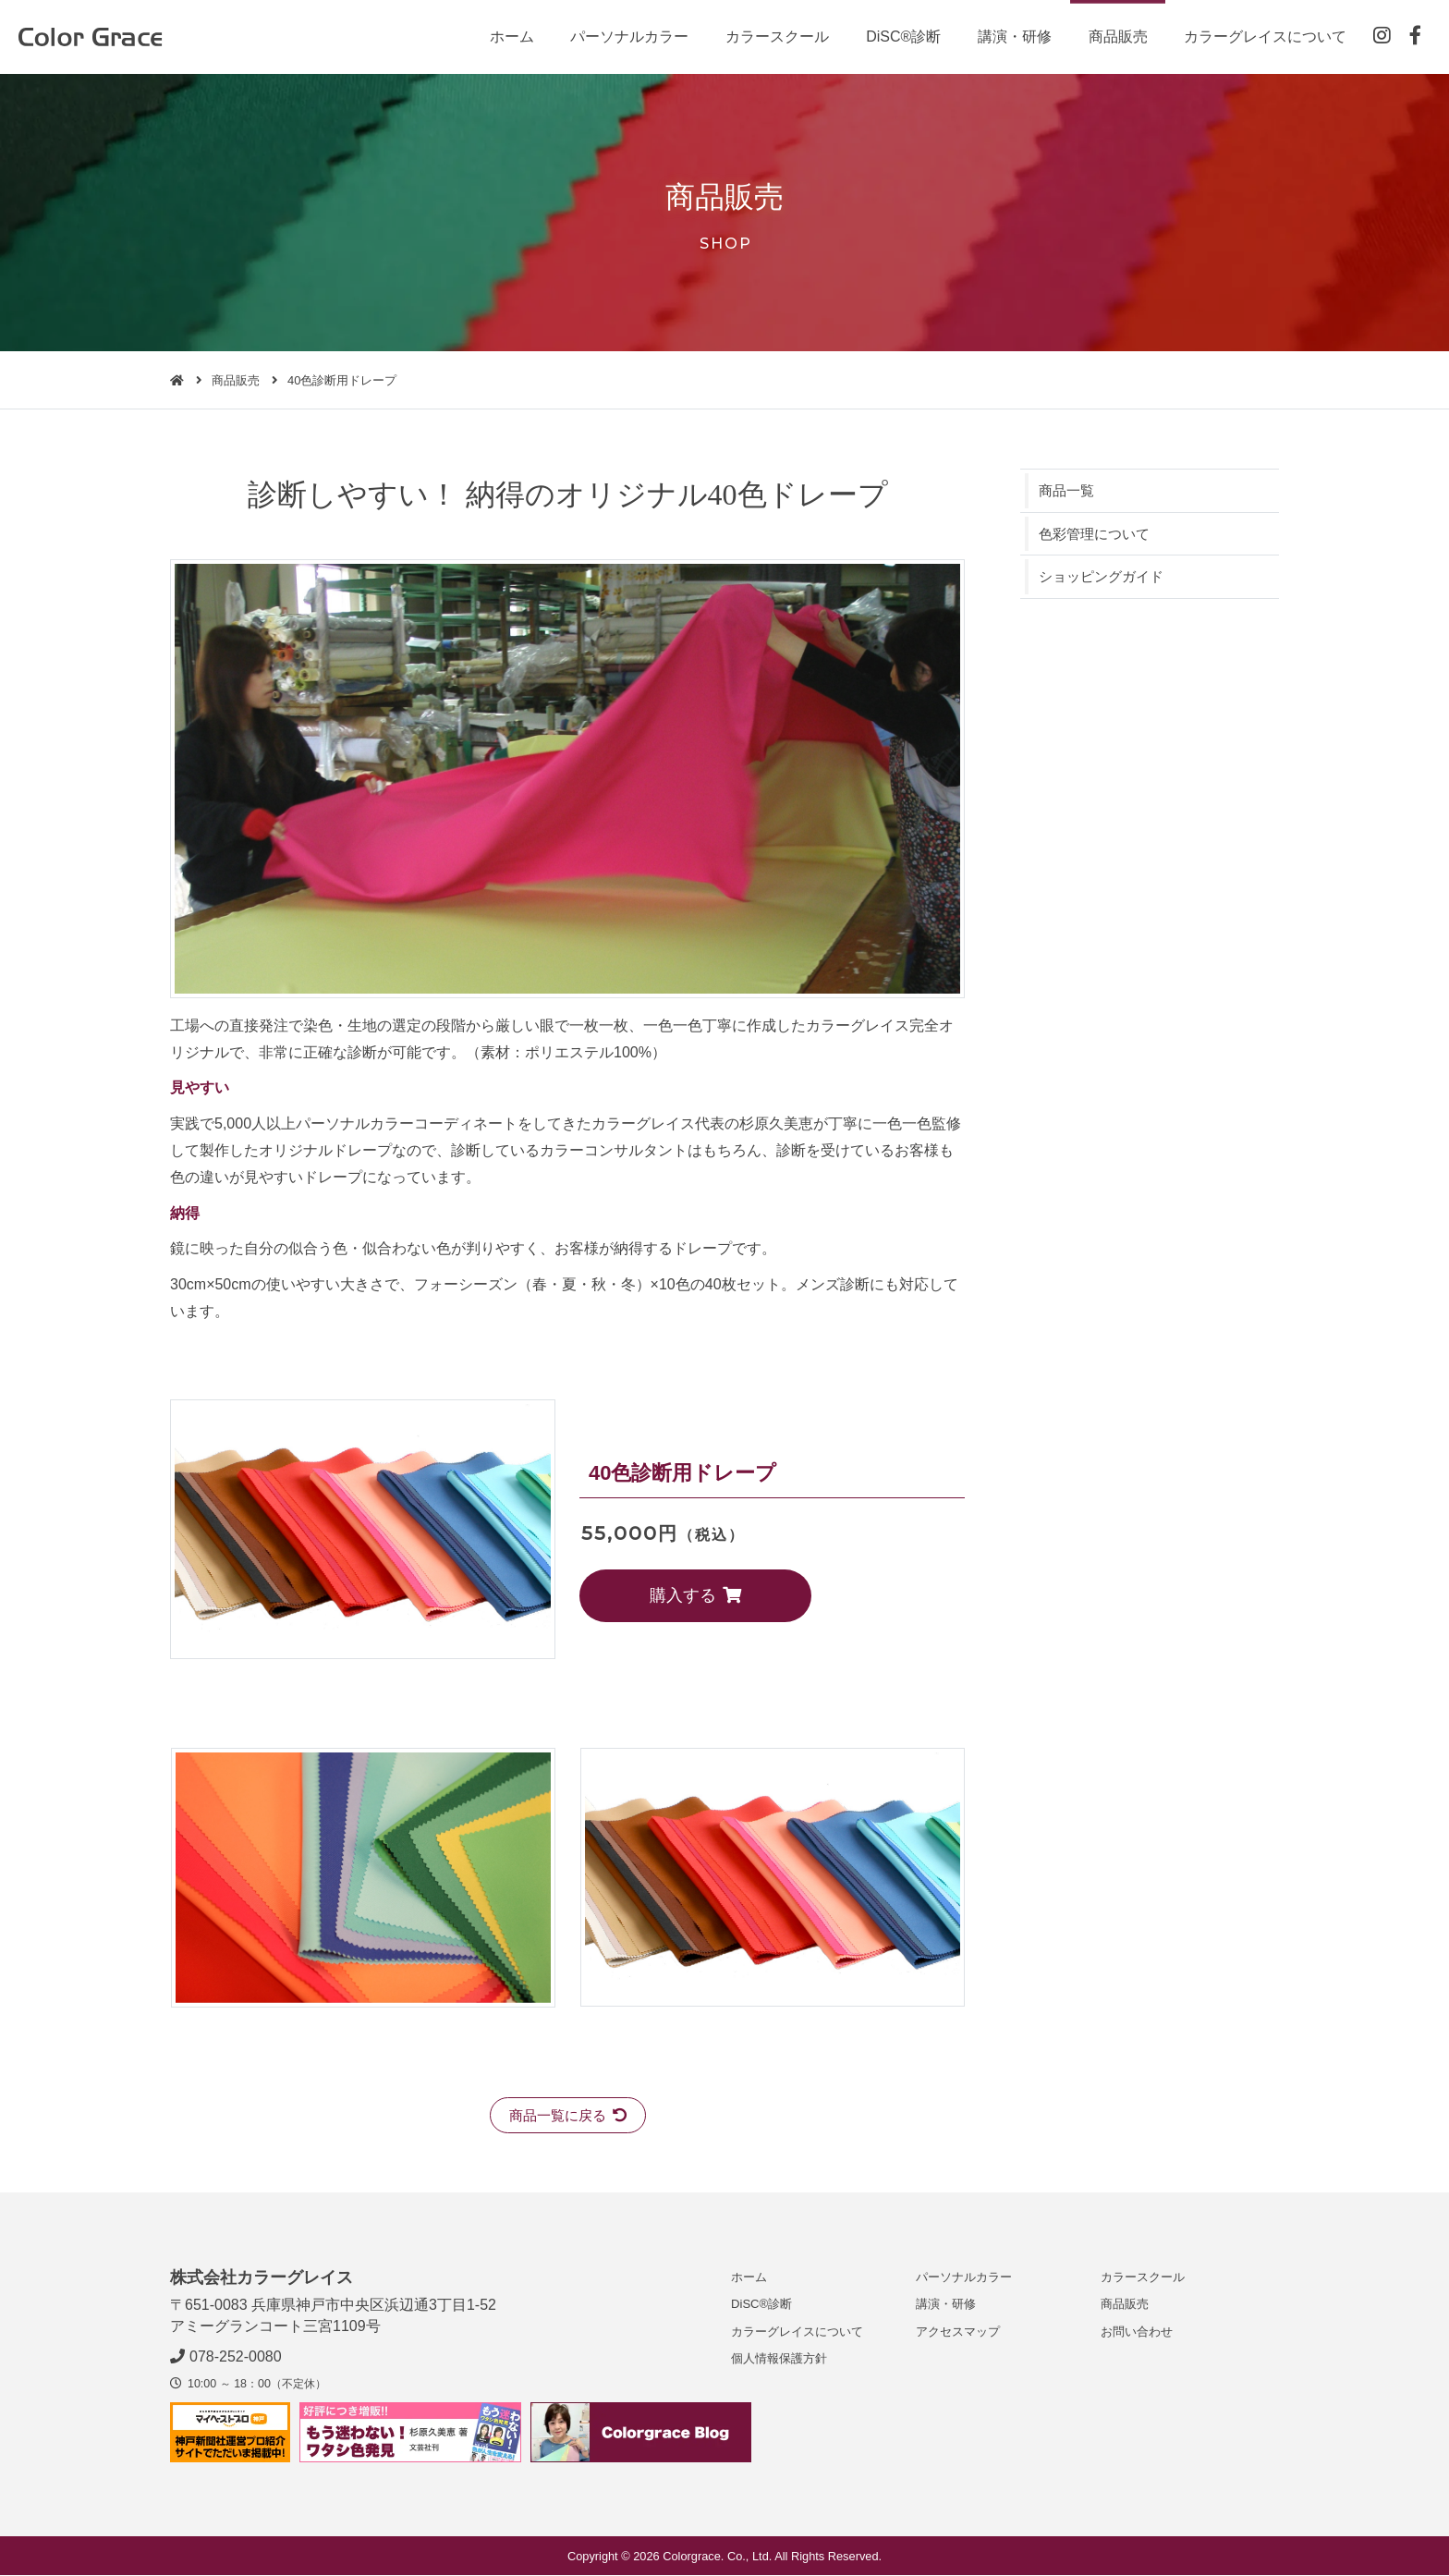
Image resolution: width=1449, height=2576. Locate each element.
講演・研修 (1012, 36)
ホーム (508, 36)
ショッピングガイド (1105, 578)
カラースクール (774, 36)
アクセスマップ (958, 2332)
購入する (664, 1595)
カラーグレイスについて (1263, 36)
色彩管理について (1098, 535)
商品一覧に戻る (567, 2115)
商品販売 (1115, 36)
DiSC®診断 (900, 36)
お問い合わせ (1137, 2332)
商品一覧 (1068, 490)
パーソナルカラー (626, 36)
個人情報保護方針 (779, 2359)
